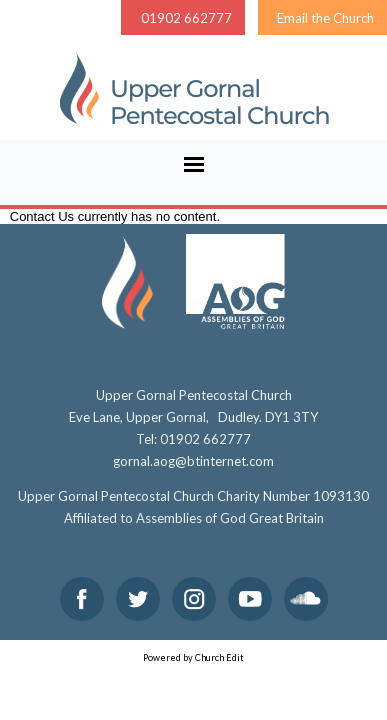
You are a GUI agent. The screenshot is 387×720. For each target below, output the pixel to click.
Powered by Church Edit (193, 657)
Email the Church (325, 18)
